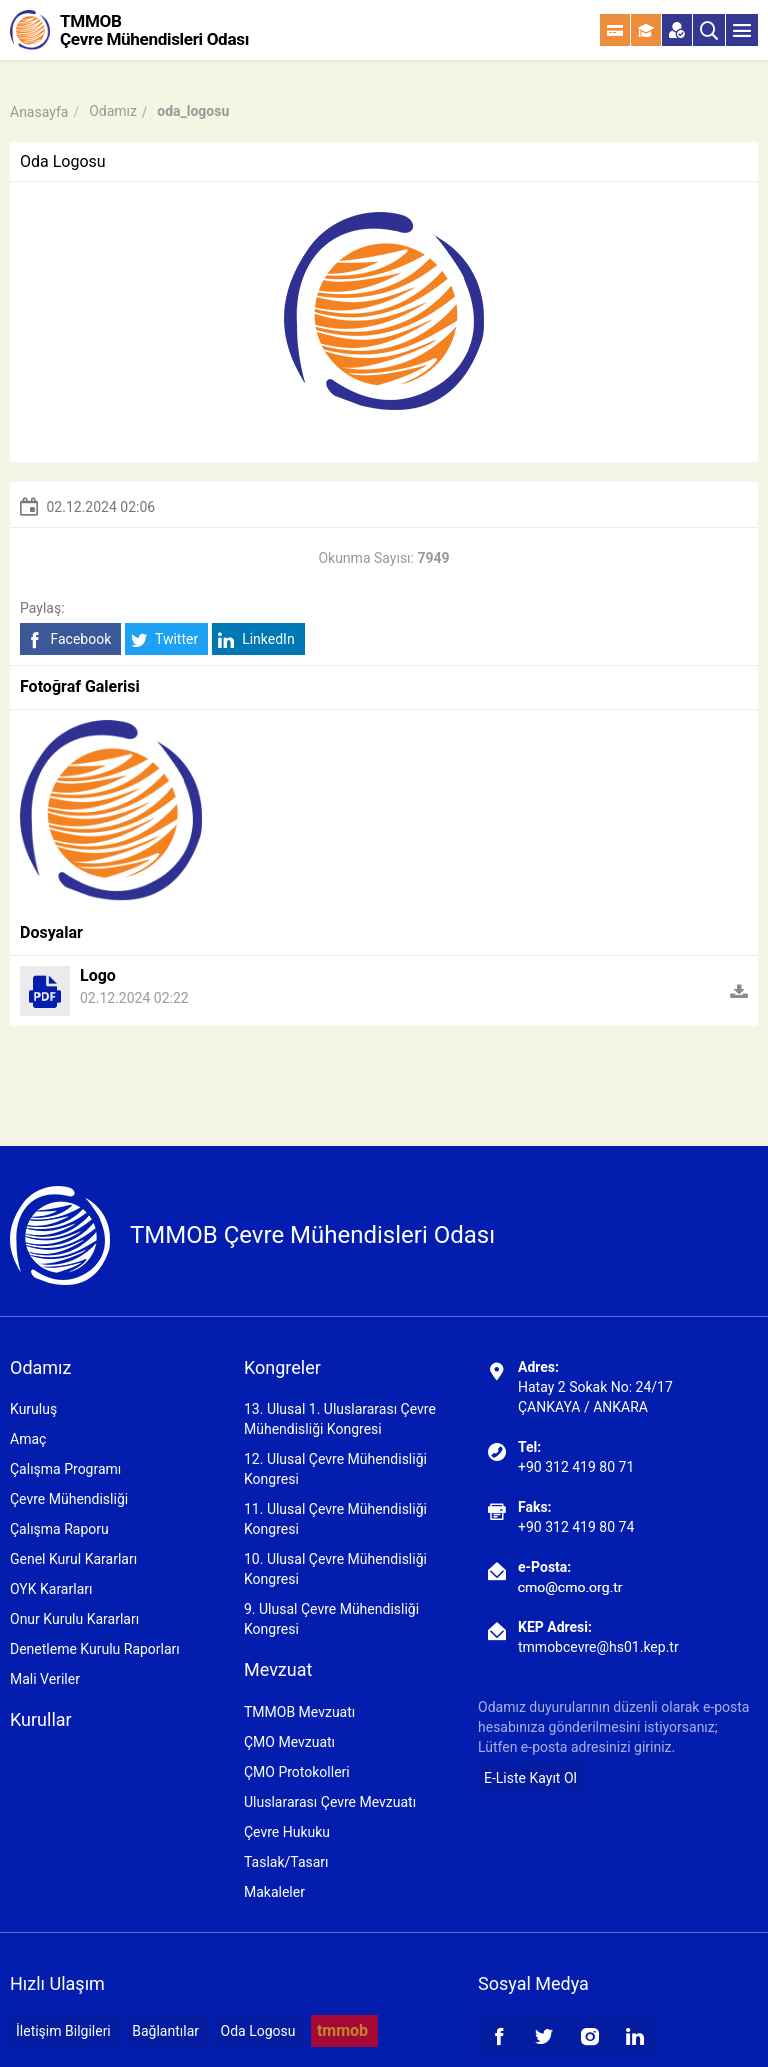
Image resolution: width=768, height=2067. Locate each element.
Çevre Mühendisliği (69, 1499)
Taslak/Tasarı (286, 1862)
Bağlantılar (165, 2031)
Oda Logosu (258, 2031)
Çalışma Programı (65, 1469)
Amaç (28, 1439)
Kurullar (41, 1719)
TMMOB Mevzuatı (299, 1712)
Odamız (113, 111)
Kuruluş (33, 1409)
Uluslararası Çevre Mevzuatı (330, 1802)
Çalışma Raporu (59, 1529)
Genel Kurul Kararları (73, 1559)
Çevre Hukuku (287, 1832)
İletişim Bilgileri (63, 2031)
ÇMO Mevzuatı (289, 1742)
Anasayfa (39, 112)
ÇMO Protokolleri (297, 1772)
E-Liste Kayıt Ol (530, 1778)
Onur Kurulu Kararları (74, 1619)
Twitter (164, 639)
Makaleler (274, 1892)
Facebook (68, 639)
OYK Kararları (51, 1589)
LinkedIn (256, 639)
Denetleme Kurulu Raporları (95, 1649)
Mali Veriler (45, 1679)
